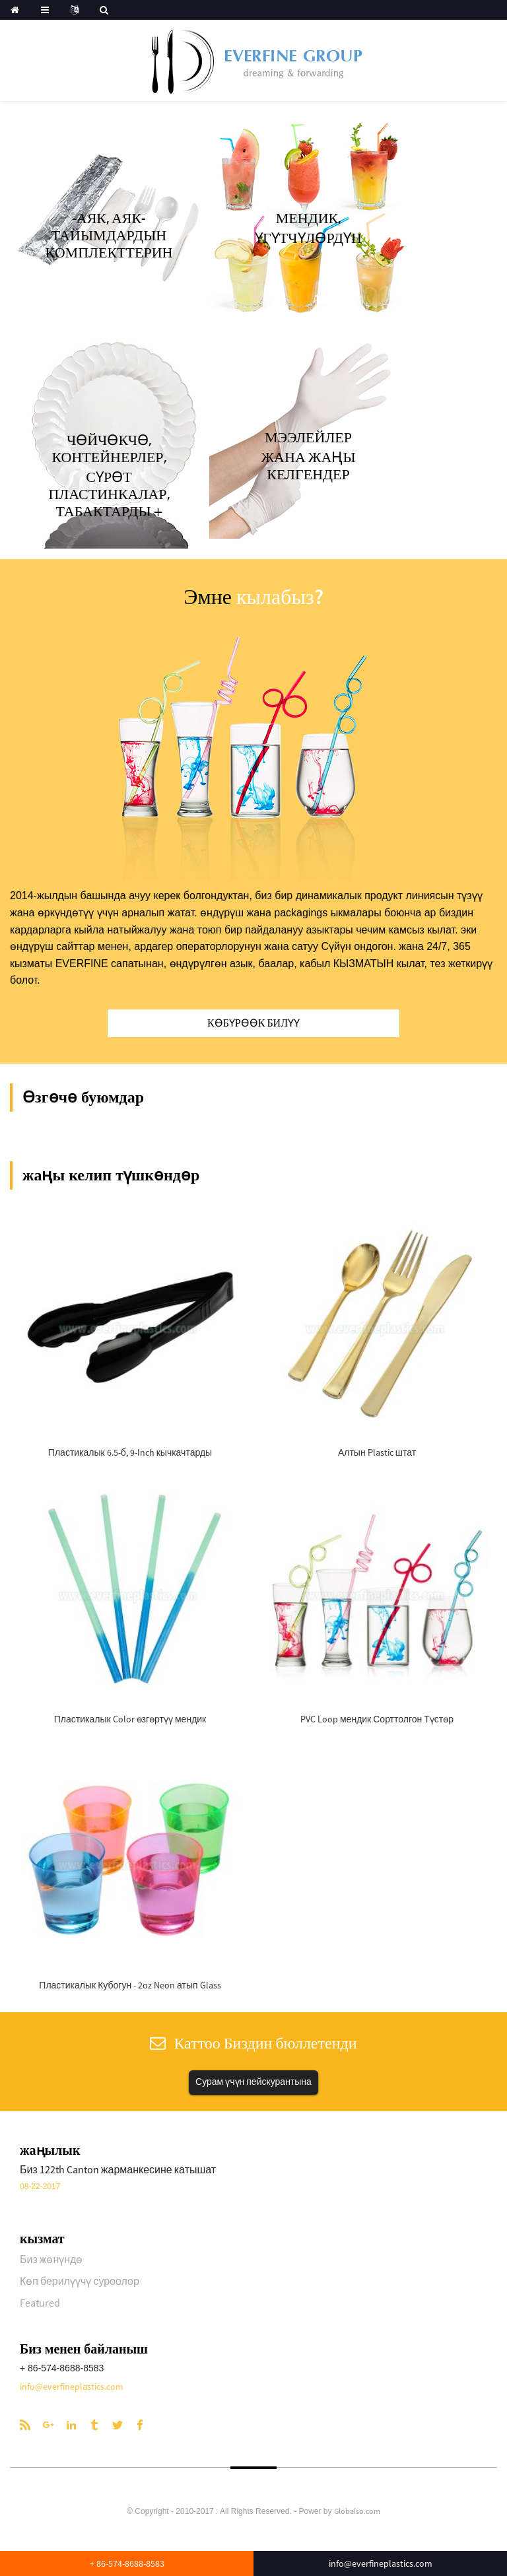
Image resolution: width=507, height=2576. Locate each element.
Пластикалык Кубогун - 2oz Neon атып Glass (129, 1985)
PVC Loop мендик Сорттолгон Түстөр (377, 1719)
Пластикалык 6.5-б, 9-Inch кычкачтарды (130, 1452)
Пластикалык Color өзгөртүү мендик (130, 1719)
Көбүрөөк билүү (253, 1022)
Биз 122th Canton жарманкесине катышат (118, 2169)
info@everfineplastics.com (71, 2386)
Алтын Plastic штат (377, 1452)
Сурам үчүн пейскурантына (253, 2081)
